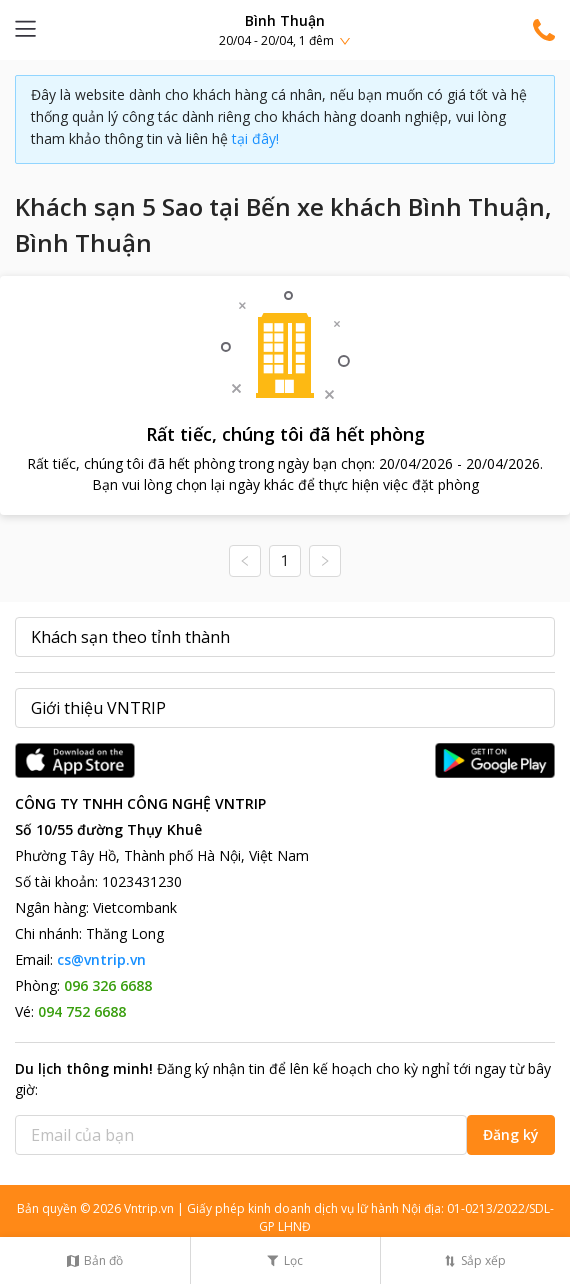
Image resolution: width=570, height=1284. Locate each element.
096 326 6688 (108, 985)
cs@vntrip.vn (101, 959)
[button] (285, 29)
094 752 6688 (82, 1011)
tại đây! (255, 138)
